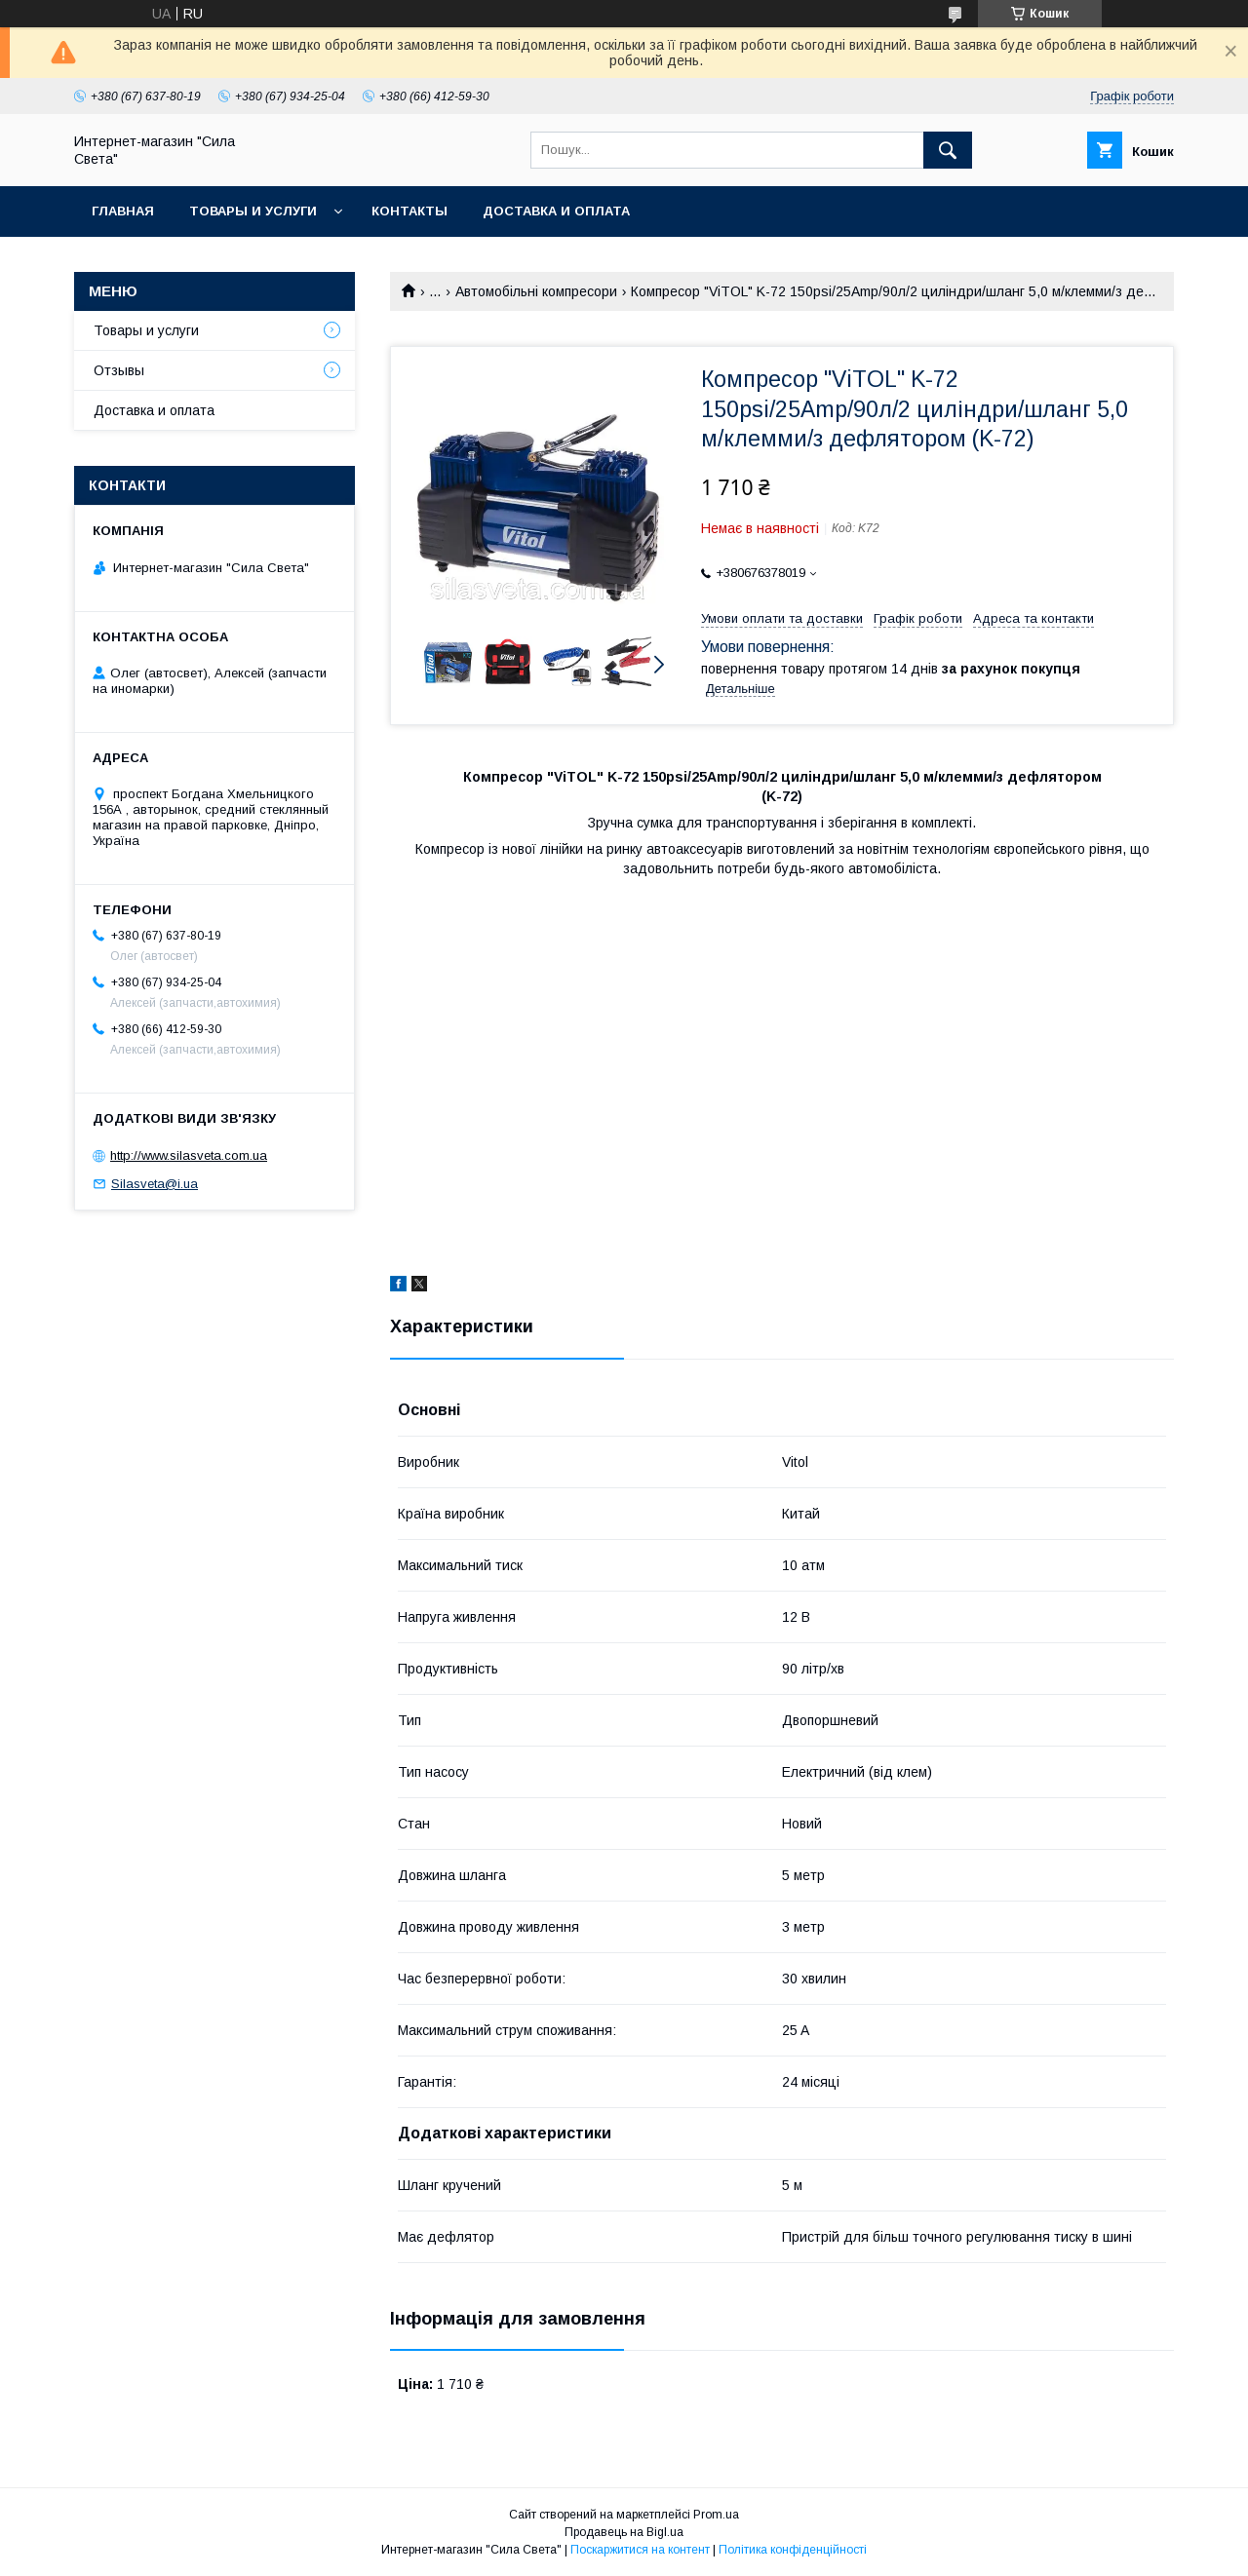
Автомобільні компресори (536, 291)
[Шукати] (947, 150)
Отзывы (119, 370)
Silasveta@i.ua (154, 1183)
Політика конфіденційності (793, 2550)
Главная (123, 211)
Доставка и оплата (556, 211)
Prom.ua (716, 2514)
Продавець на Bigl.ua (624, 2532)
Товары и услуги (253, 211)
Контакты (409, 211)
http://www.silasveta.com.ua (188, 1155)
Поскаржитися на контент (640, 2550)
